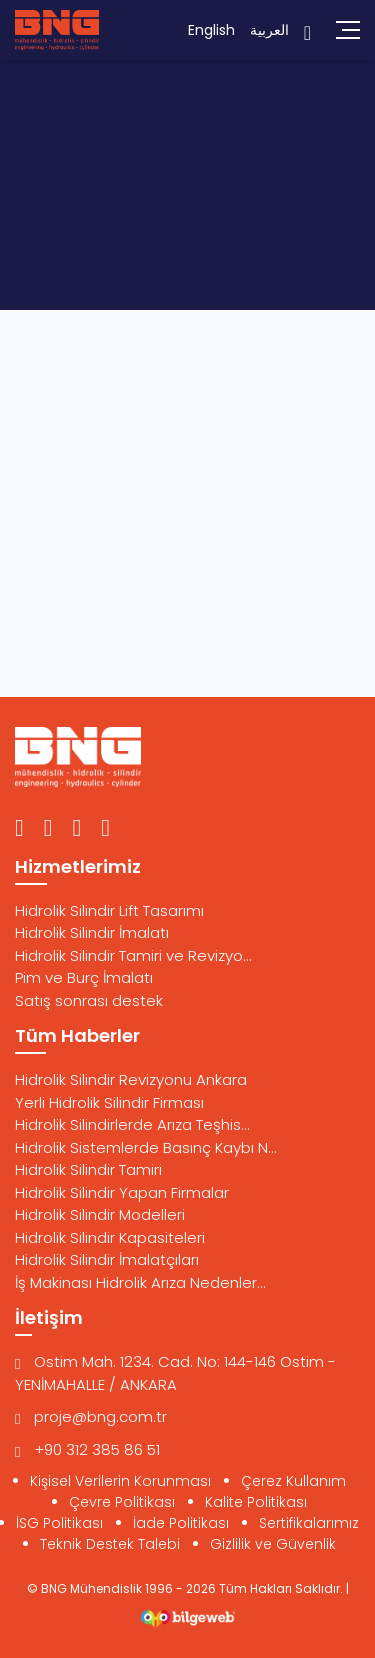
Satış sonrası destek (89, 1000)
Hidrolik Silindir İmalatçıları (107, 1259)
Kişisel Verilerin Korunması (120, 1481)
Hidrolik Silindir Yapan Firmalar (122, 1192)
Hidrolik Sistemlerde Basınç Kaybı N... (146, 1147)
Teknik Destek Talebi (110, 1544)
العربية (269, 30)
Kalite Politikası (256, 1502)
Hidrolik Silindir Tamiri (88, 1169)
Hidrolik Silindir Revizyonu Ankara (131, 1079)
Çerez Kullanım (293, 1481)
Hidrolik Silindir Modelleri (100, 1214)
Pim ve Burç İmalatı (84, 977)
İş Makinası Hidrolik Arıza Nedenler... (140, 1282)
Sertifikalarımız (309, 1523)
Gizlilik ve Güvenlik (273, 1544)
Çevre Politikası (122, 1502)
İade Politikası (181, 1523)
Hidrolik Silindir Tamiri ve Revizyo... (133, 955)
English (211, 30)
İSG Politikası (59, 1523)
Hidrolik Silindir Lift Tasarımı (109, 910)
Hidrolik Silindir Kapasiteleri (110, 1237)
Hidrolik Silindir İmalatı (92, 932)
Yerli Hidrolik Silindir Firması (109, 1102)
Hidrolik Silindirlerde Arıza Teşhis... (132, 1124)
